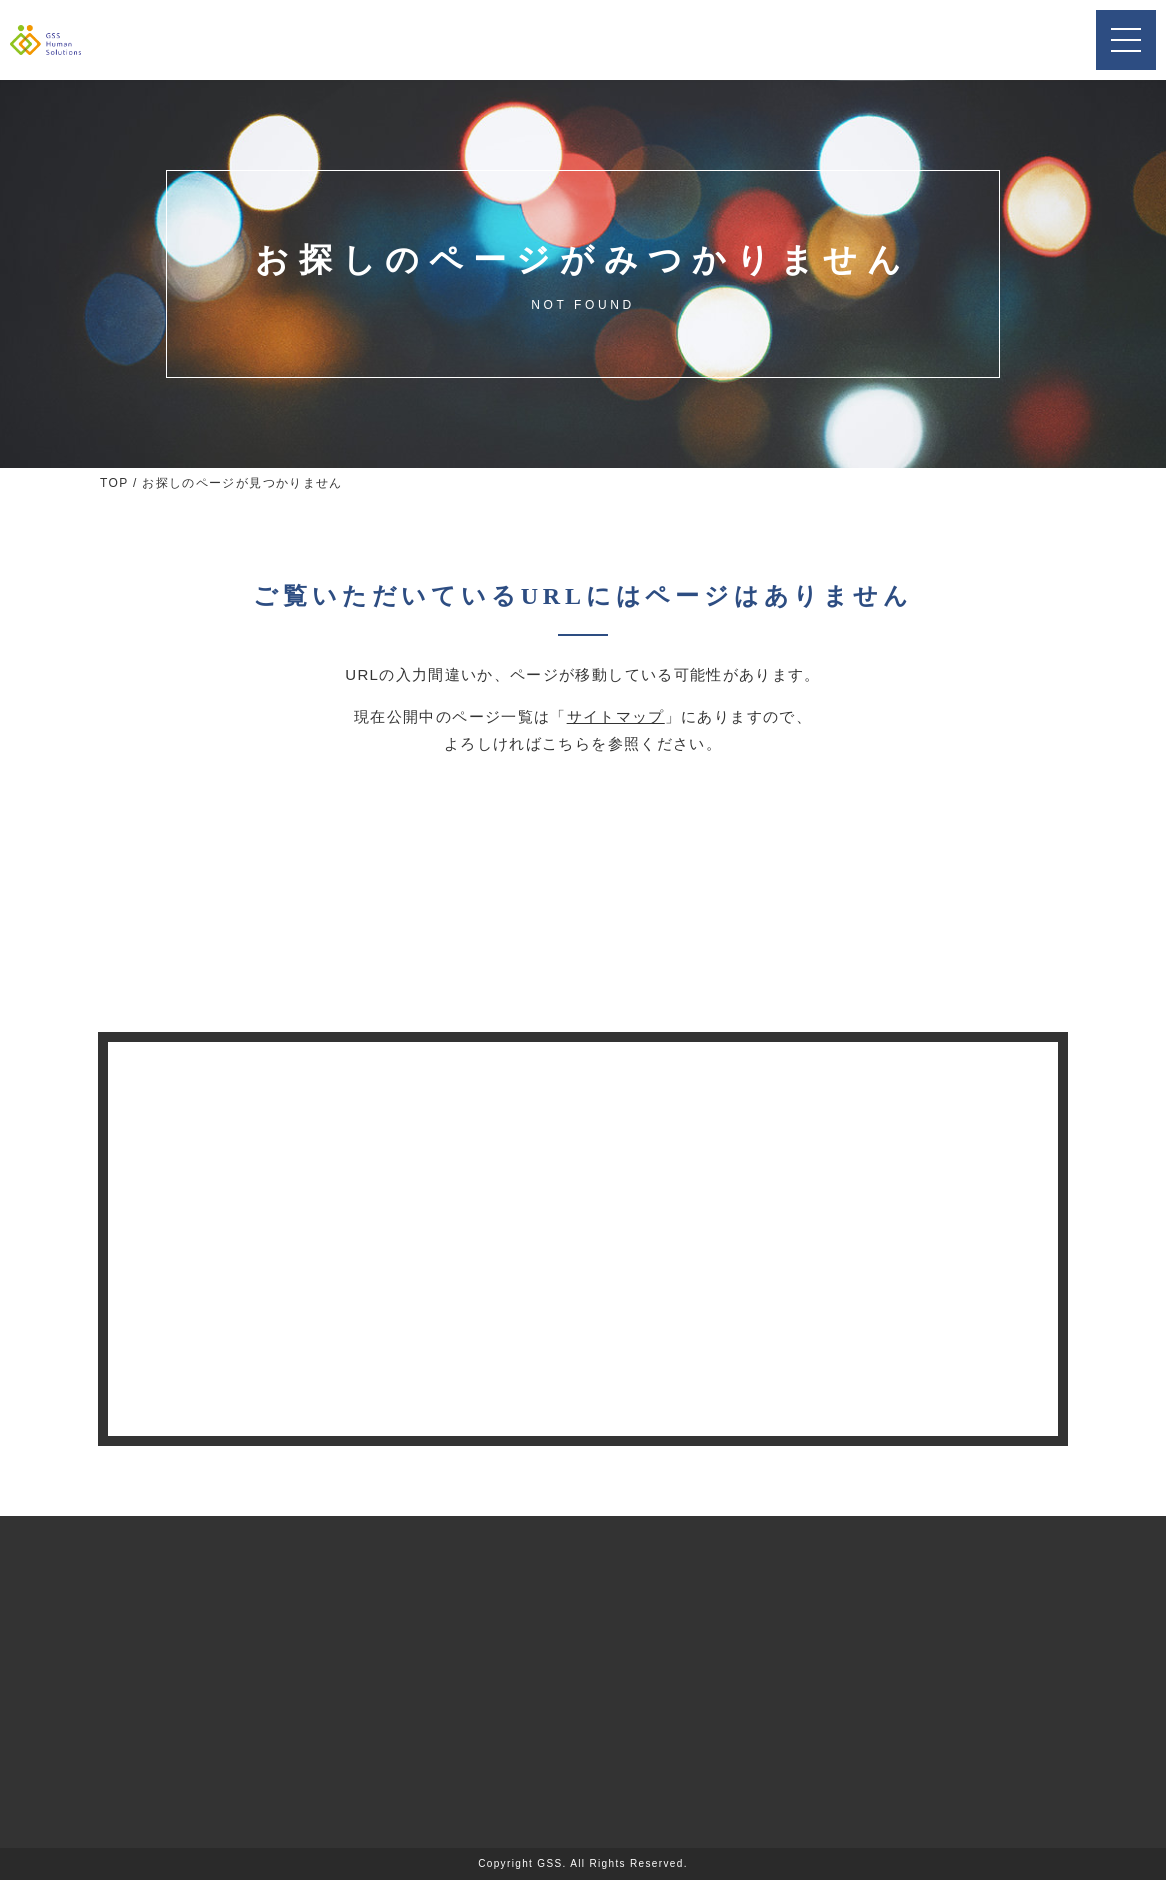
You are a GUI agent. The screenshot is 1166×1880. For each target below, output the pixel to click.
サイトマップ (616, 716)
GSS (549, 1863)
